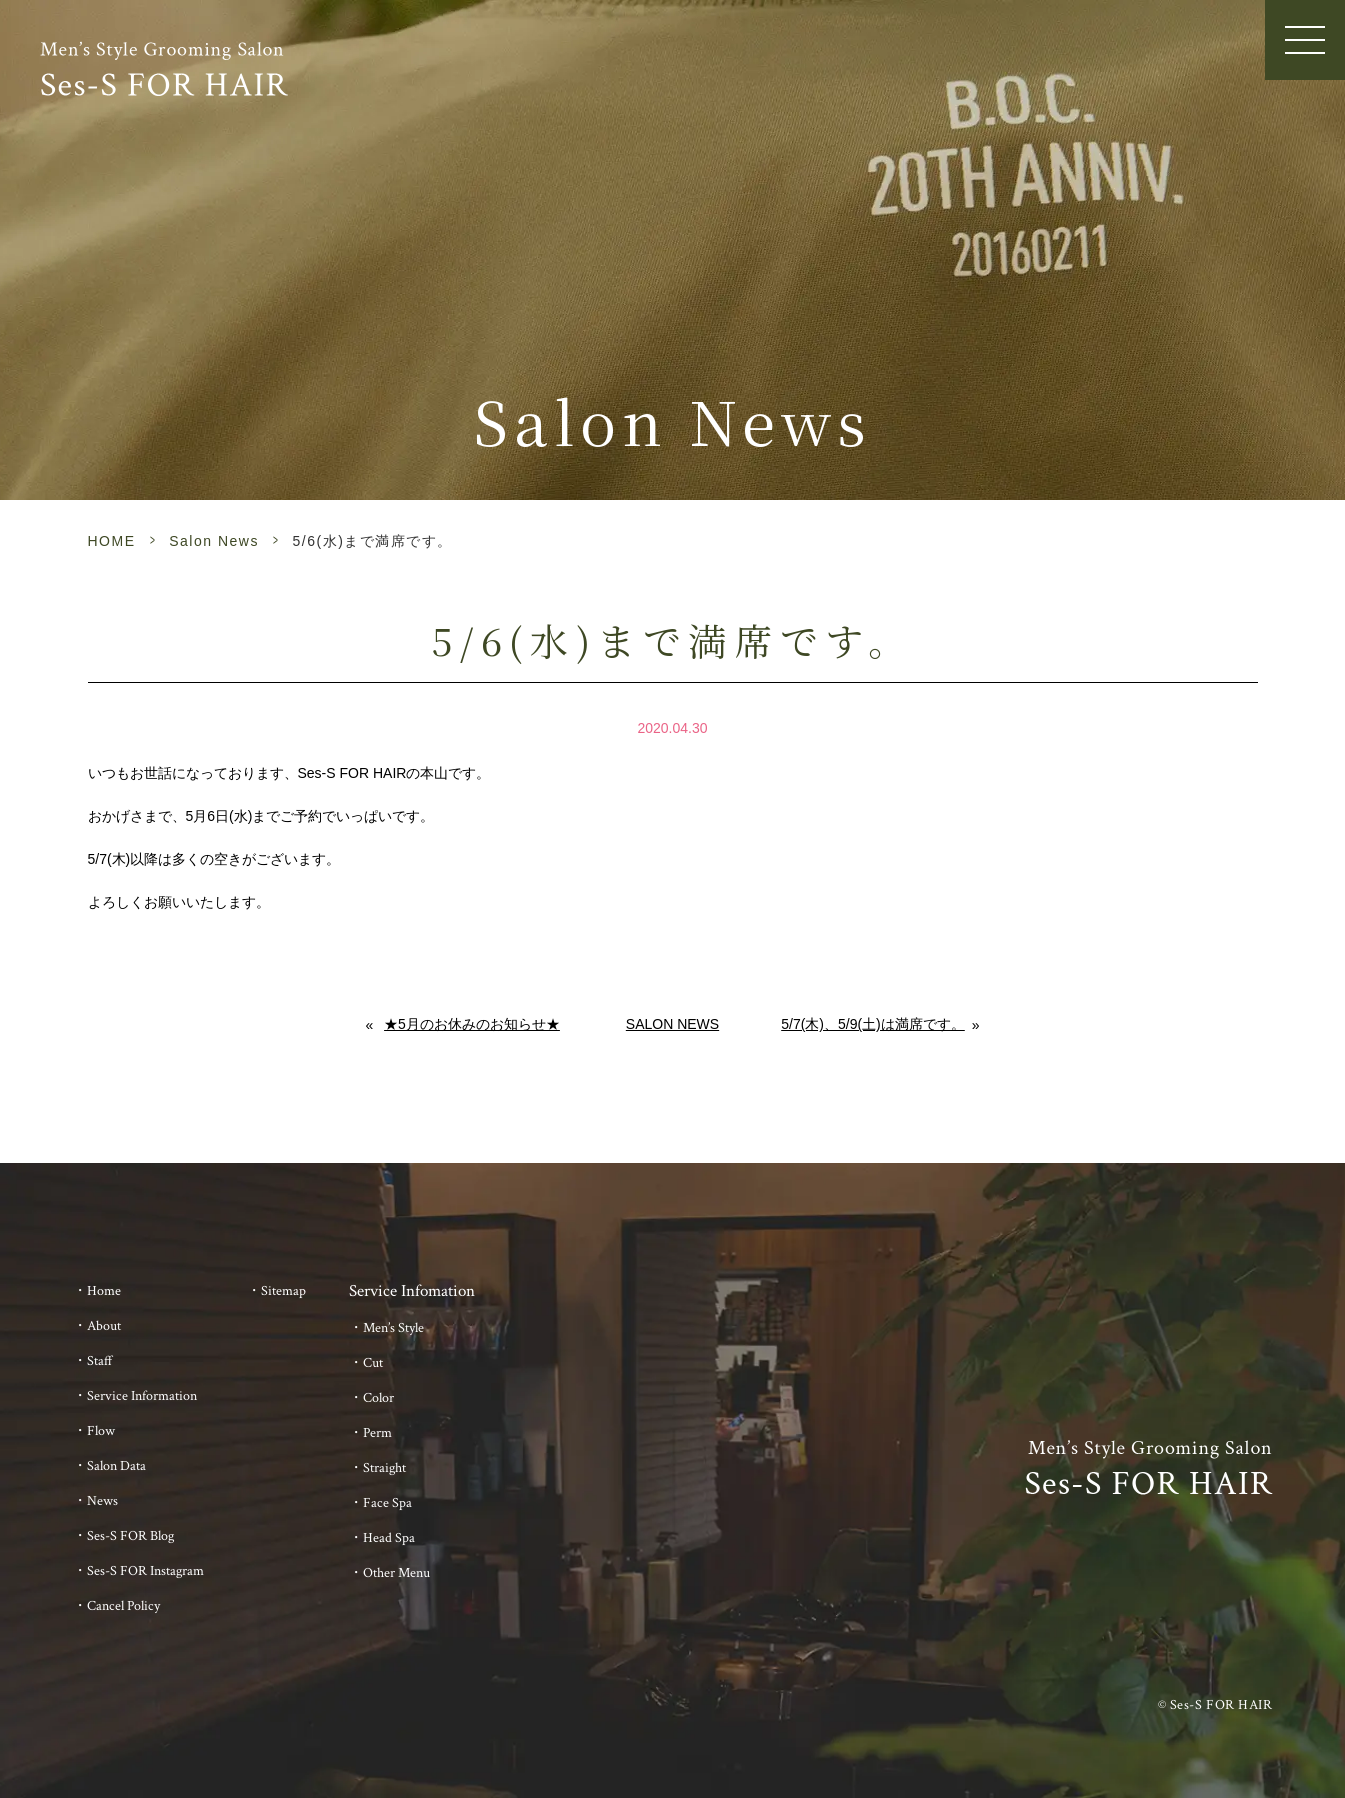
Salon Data (116, 1466)
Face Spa (387, 1503)
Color (378, 1398)
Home (104, 1291)
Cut (373, 1363)
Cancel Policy (123, 1606)
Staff (100, 1361)
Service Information (142, 1396)
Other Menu (396, 1573)
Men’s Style (393, 1328)
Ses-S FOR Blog (130, 1536)
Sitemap (283, 1291)
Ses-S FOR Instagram (145, 1571)
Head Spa (389, 1538)
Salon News (214, 541)
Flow (101, 1431)
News (102, 1501)
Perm (377, 1433)
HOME (112, 541)
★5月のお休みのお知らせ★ (472, 1024)
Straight (384, 1468)
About (104, 1326)
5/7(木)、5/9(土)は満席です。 (873, 1024)
